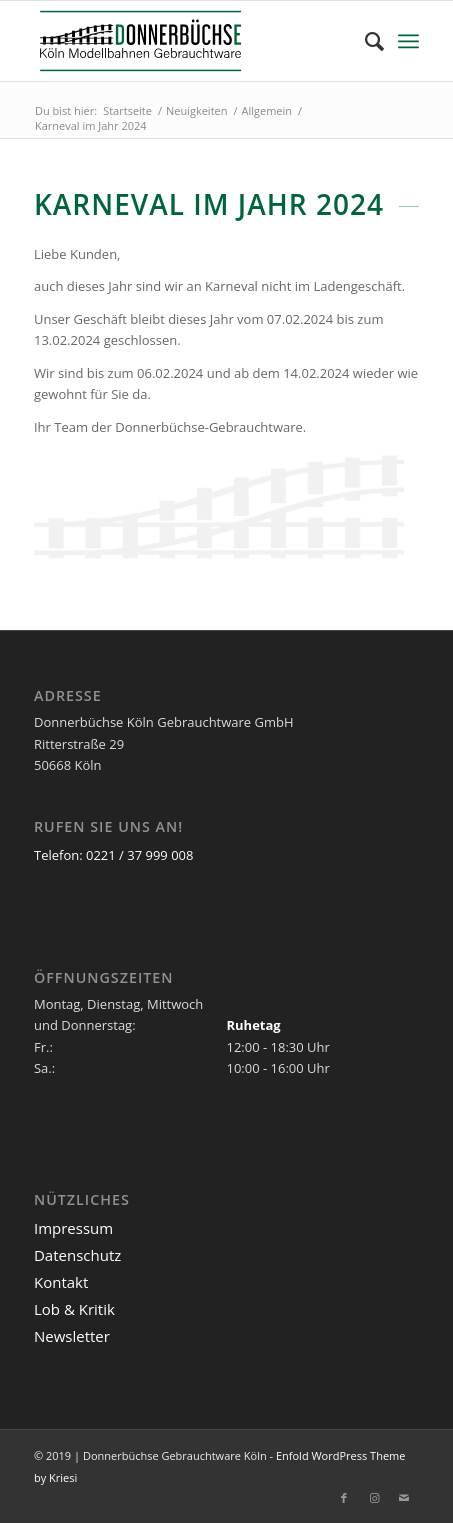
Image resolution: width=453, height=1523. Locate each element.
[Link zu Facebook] (344, 1498)
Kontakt (61, 1282)
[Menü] (408, 41)
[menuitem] (364, 41)
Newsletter (72, 1336)
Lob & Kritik (74, 1309)
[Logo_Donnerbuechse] (188, 41)
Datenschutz (77, 1255)
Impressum (73, 1228)
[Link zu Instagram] (374, 1498)
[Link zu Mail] (404, 1498)
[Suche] (364, 41)
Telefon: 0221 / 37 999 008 (113, 855)
